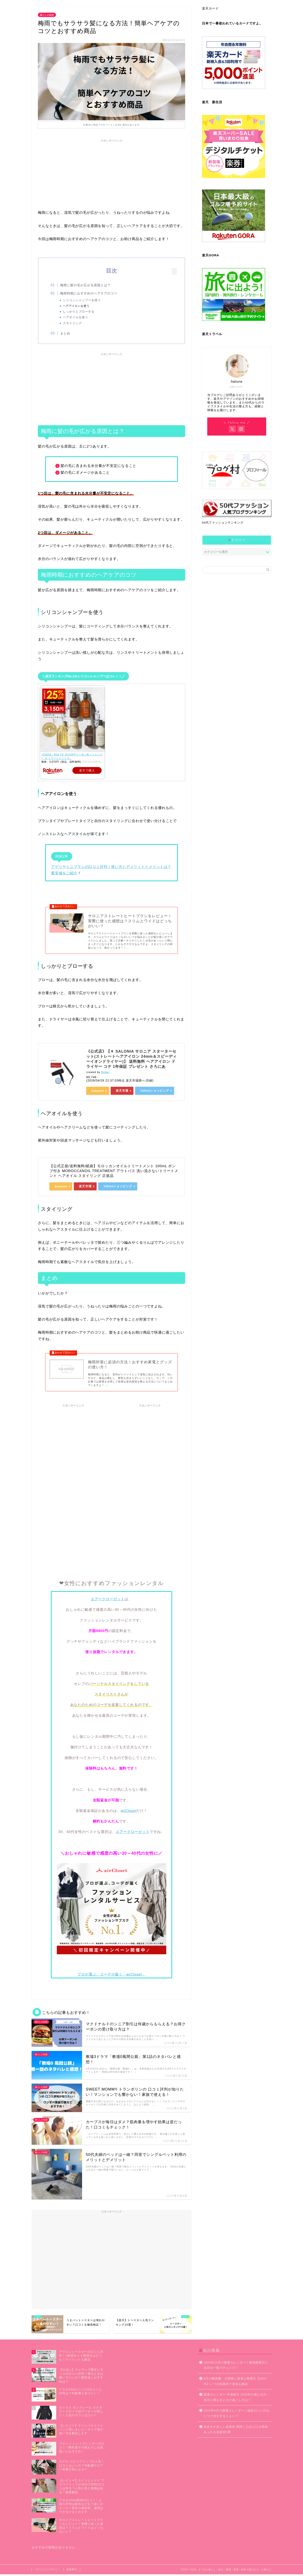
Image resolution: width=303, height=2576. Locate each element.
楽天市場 (122, 1091)
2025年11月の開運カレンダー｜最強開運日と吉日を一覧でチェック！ (236, 2366)
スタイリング (73, 323)
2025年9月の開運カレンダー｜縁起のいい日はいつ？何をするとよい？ (237, 2414)
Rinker (105, 1072)
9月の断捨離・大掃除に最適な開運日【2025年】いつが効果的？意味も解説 (235, 2382)
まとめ (66, 333)
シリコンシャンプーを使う (83, 300)
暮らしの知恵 (47, 14)
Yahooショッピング (154, 1091)
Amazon (97, 1091)
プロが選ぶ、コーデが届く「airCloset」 (111, 1975)
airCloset (128, 1812)
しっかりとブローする (80, 311)
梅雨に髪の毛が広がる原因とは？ (86, 285)
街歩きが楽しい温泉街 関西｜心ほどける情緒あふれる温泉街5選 (236, 2430)
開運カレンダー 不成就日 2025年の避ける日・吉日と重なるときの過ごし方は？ (237, 2398)
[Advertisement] (111, 173)
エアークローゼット (108, 1600)
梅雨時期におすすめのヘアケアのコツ (89, 293)
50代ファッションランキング (222, 522)
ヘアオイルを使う (76, 317)
